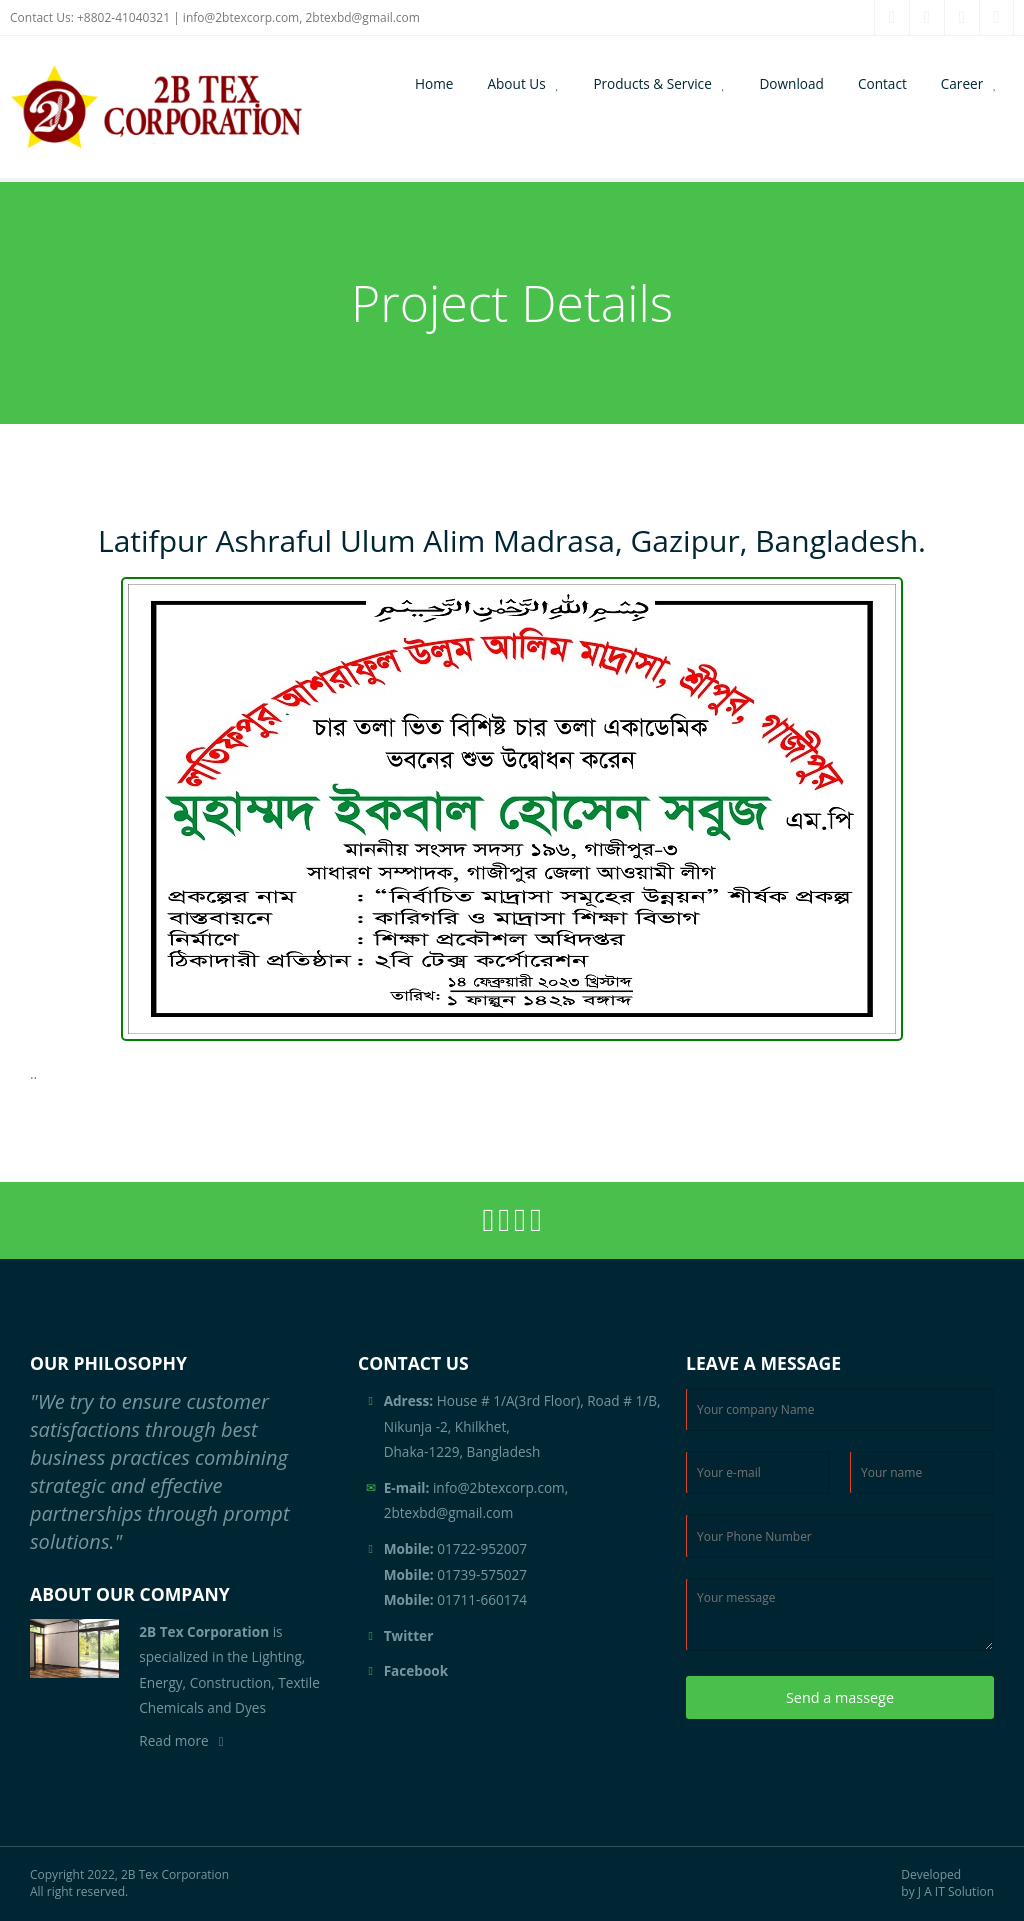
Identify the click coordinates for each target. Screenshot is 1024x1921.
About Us (516, 83)
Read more (173, 1740)
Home (434, 83)
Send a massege (840, 1697)
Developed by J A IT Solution (947, 1883)
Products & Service (652, 83)
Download (792, 83)
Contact (882, 83)
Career (962, 83)
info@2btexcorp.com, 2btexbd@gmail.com (301, 17)
